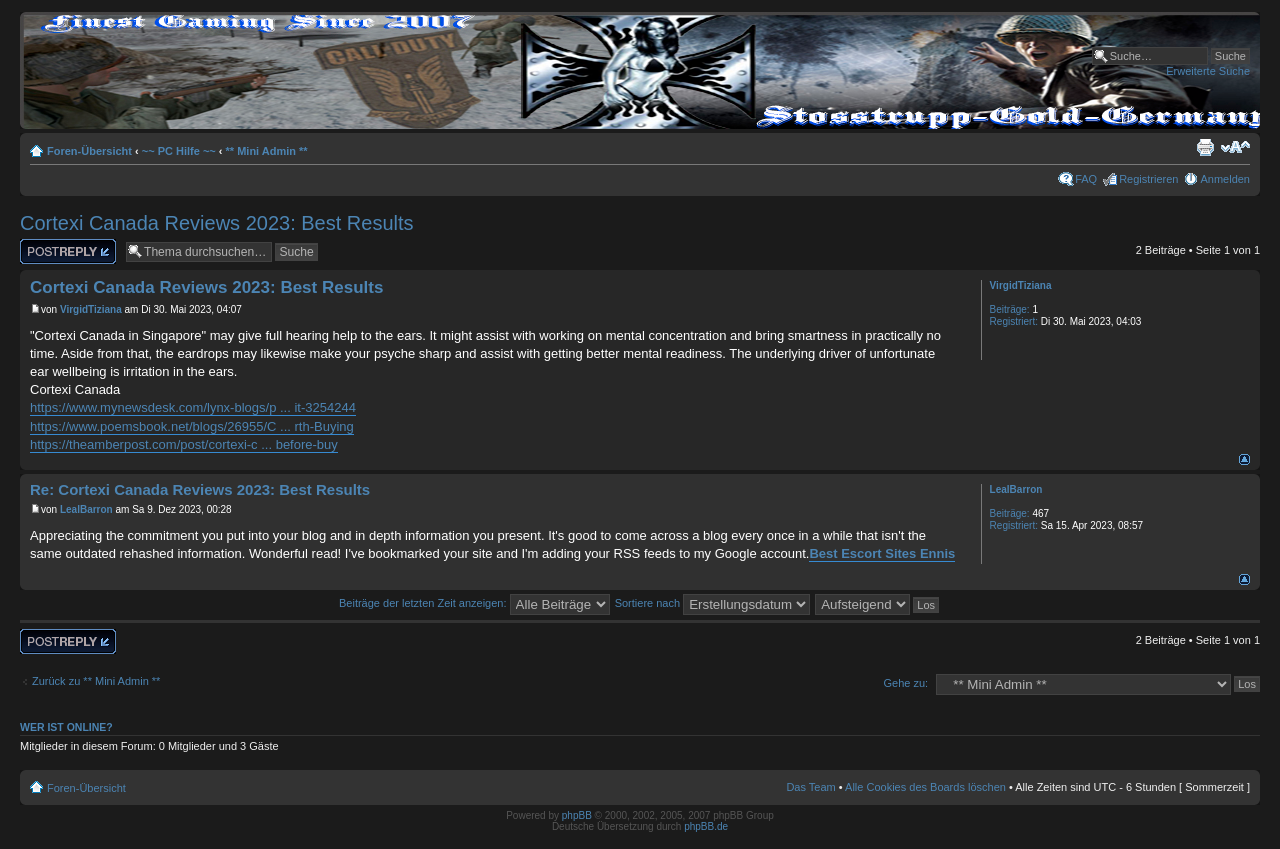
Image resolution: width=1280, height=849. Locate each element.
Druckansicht (1205, 147)
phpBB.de (706, 826)
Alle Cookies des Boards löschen (925, 787)
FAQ (1086, 179)
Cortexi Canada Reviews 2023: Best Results (217, 223)
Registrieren (1148, 179)
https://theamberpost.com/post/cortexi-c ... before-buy (184, 444)
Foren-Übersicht (89, 151)
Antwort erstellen (68, 251)
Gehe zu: (905, 683)
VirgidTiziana (91, 309)
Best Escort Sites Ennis (882, 553)
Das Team (810, 787)
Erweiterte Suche (1208, 71)
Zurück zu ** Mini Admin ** (96, 681)
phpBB (577, 815)
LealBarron (86, 509)
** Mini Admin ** (267, 151)
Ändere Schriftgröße (1235, 147)
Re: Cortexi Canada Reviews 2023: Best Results (200, 489)
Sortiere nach (712, 603)
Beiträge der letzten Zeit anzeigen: (474, 603)
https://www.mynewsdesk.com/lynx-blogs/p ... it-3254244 (193, 407)
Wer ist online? (66, 727)
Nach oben (1244, 459)
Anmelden (1225, 179)
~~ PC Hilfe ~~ (179, 151)
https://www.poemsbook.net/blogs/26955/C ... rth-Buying (192, 426)
